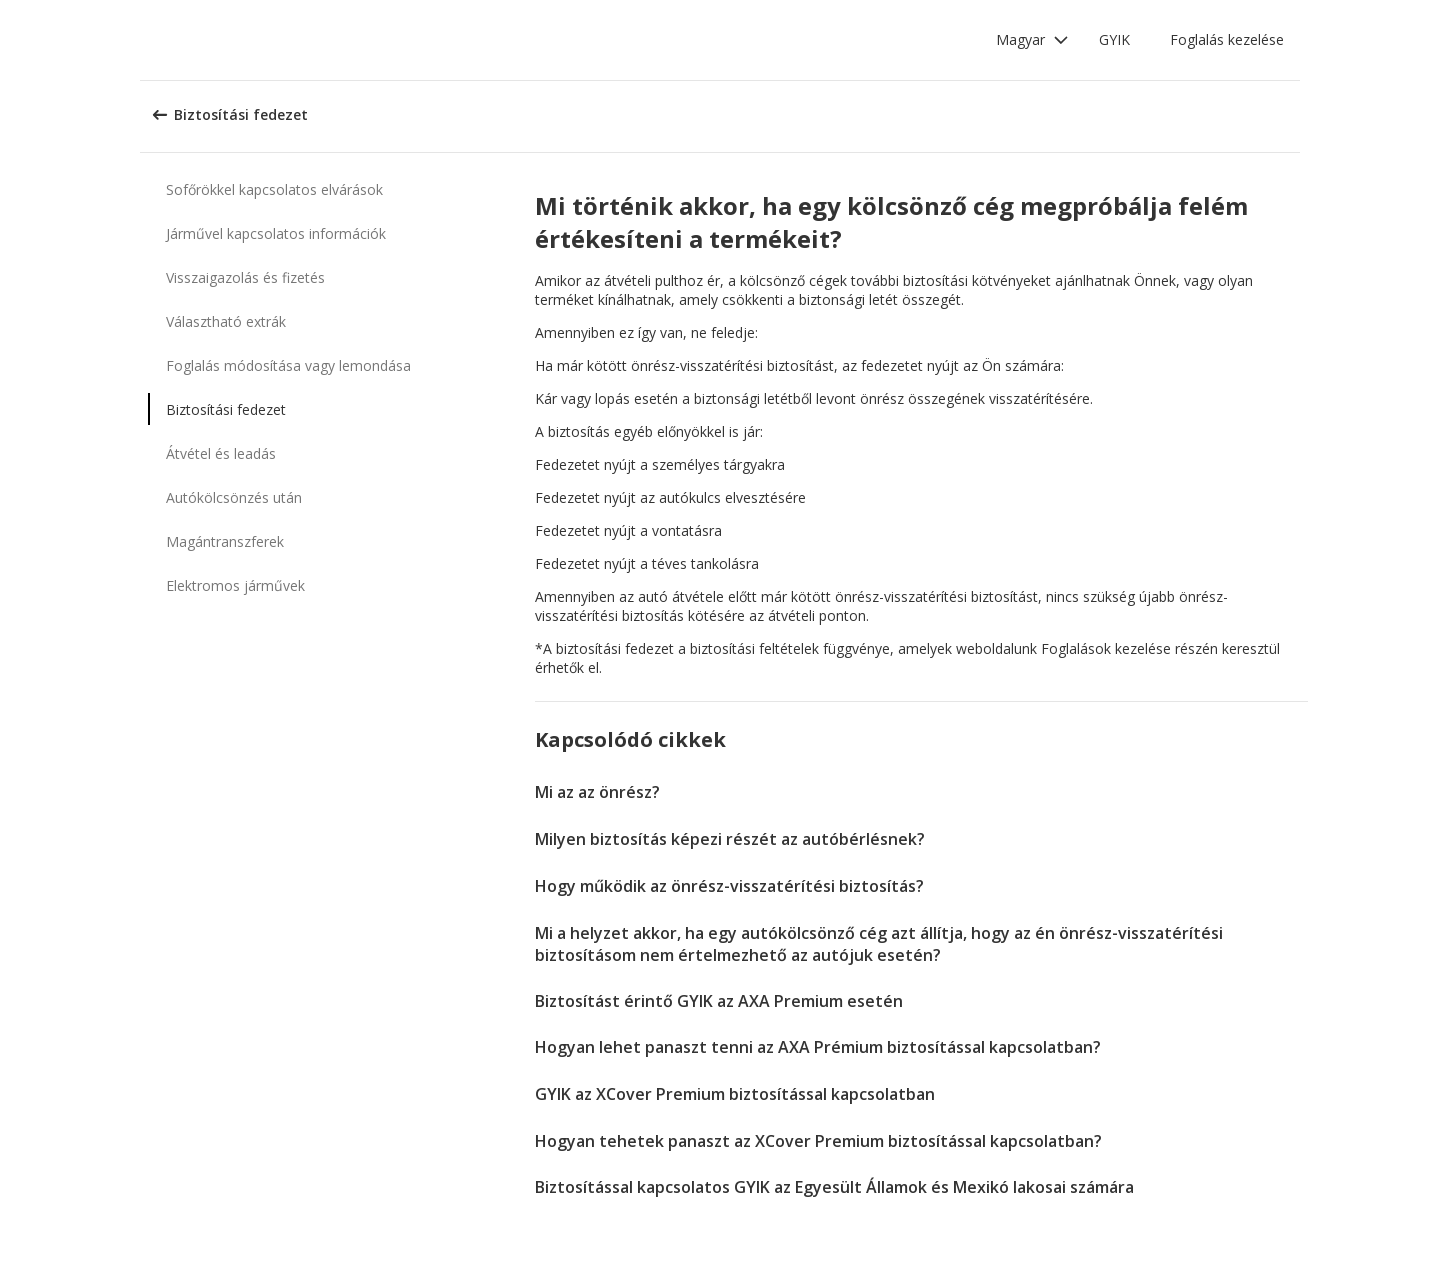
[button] (1032, 40)
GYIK (1114, 39)
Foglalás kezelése (1227, 39)
